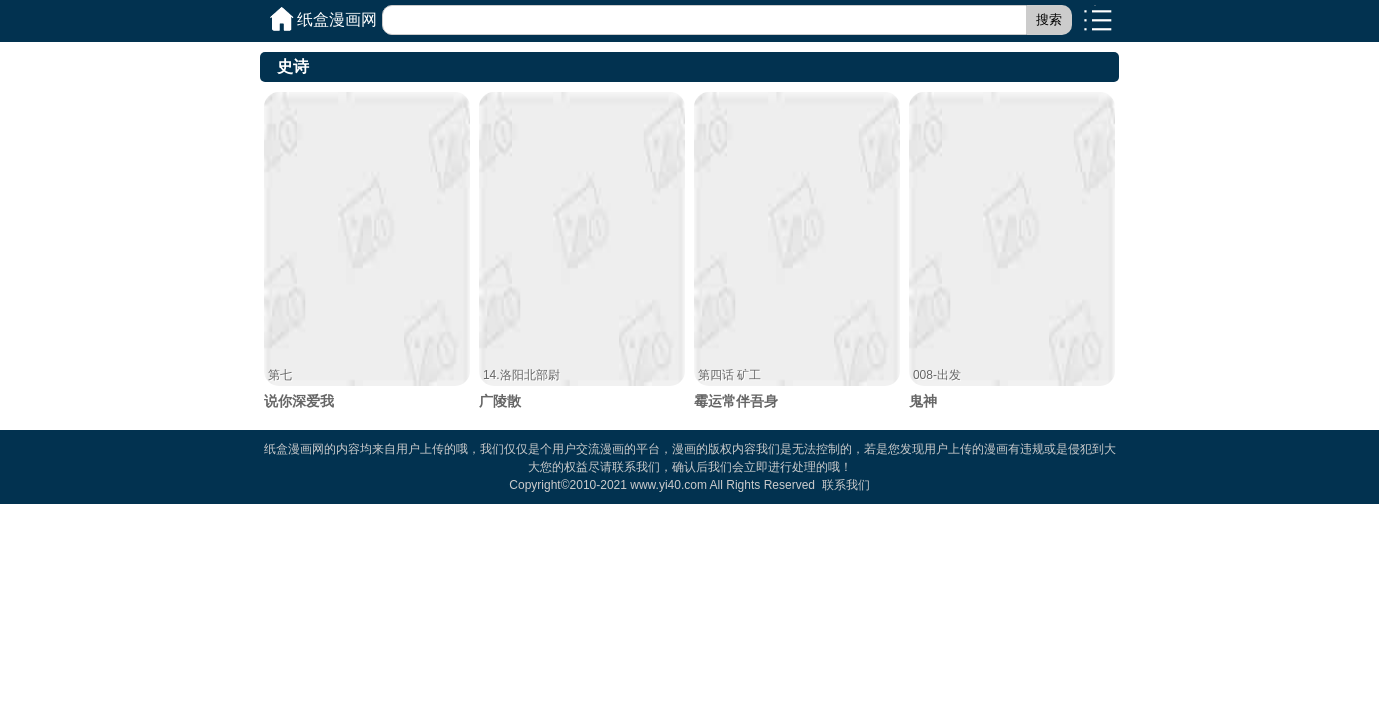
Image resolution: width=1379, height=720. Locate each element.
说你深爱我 (367, 250)
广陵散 (582, 250)
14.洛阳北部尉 (521, 375)
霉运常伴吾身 (797, 250)
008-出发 (937, 375)
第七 (280, 375)
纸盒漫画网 (337, 19)
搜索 (1049, 19)
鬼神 (1012, 250)
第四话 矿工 (729, 375)
